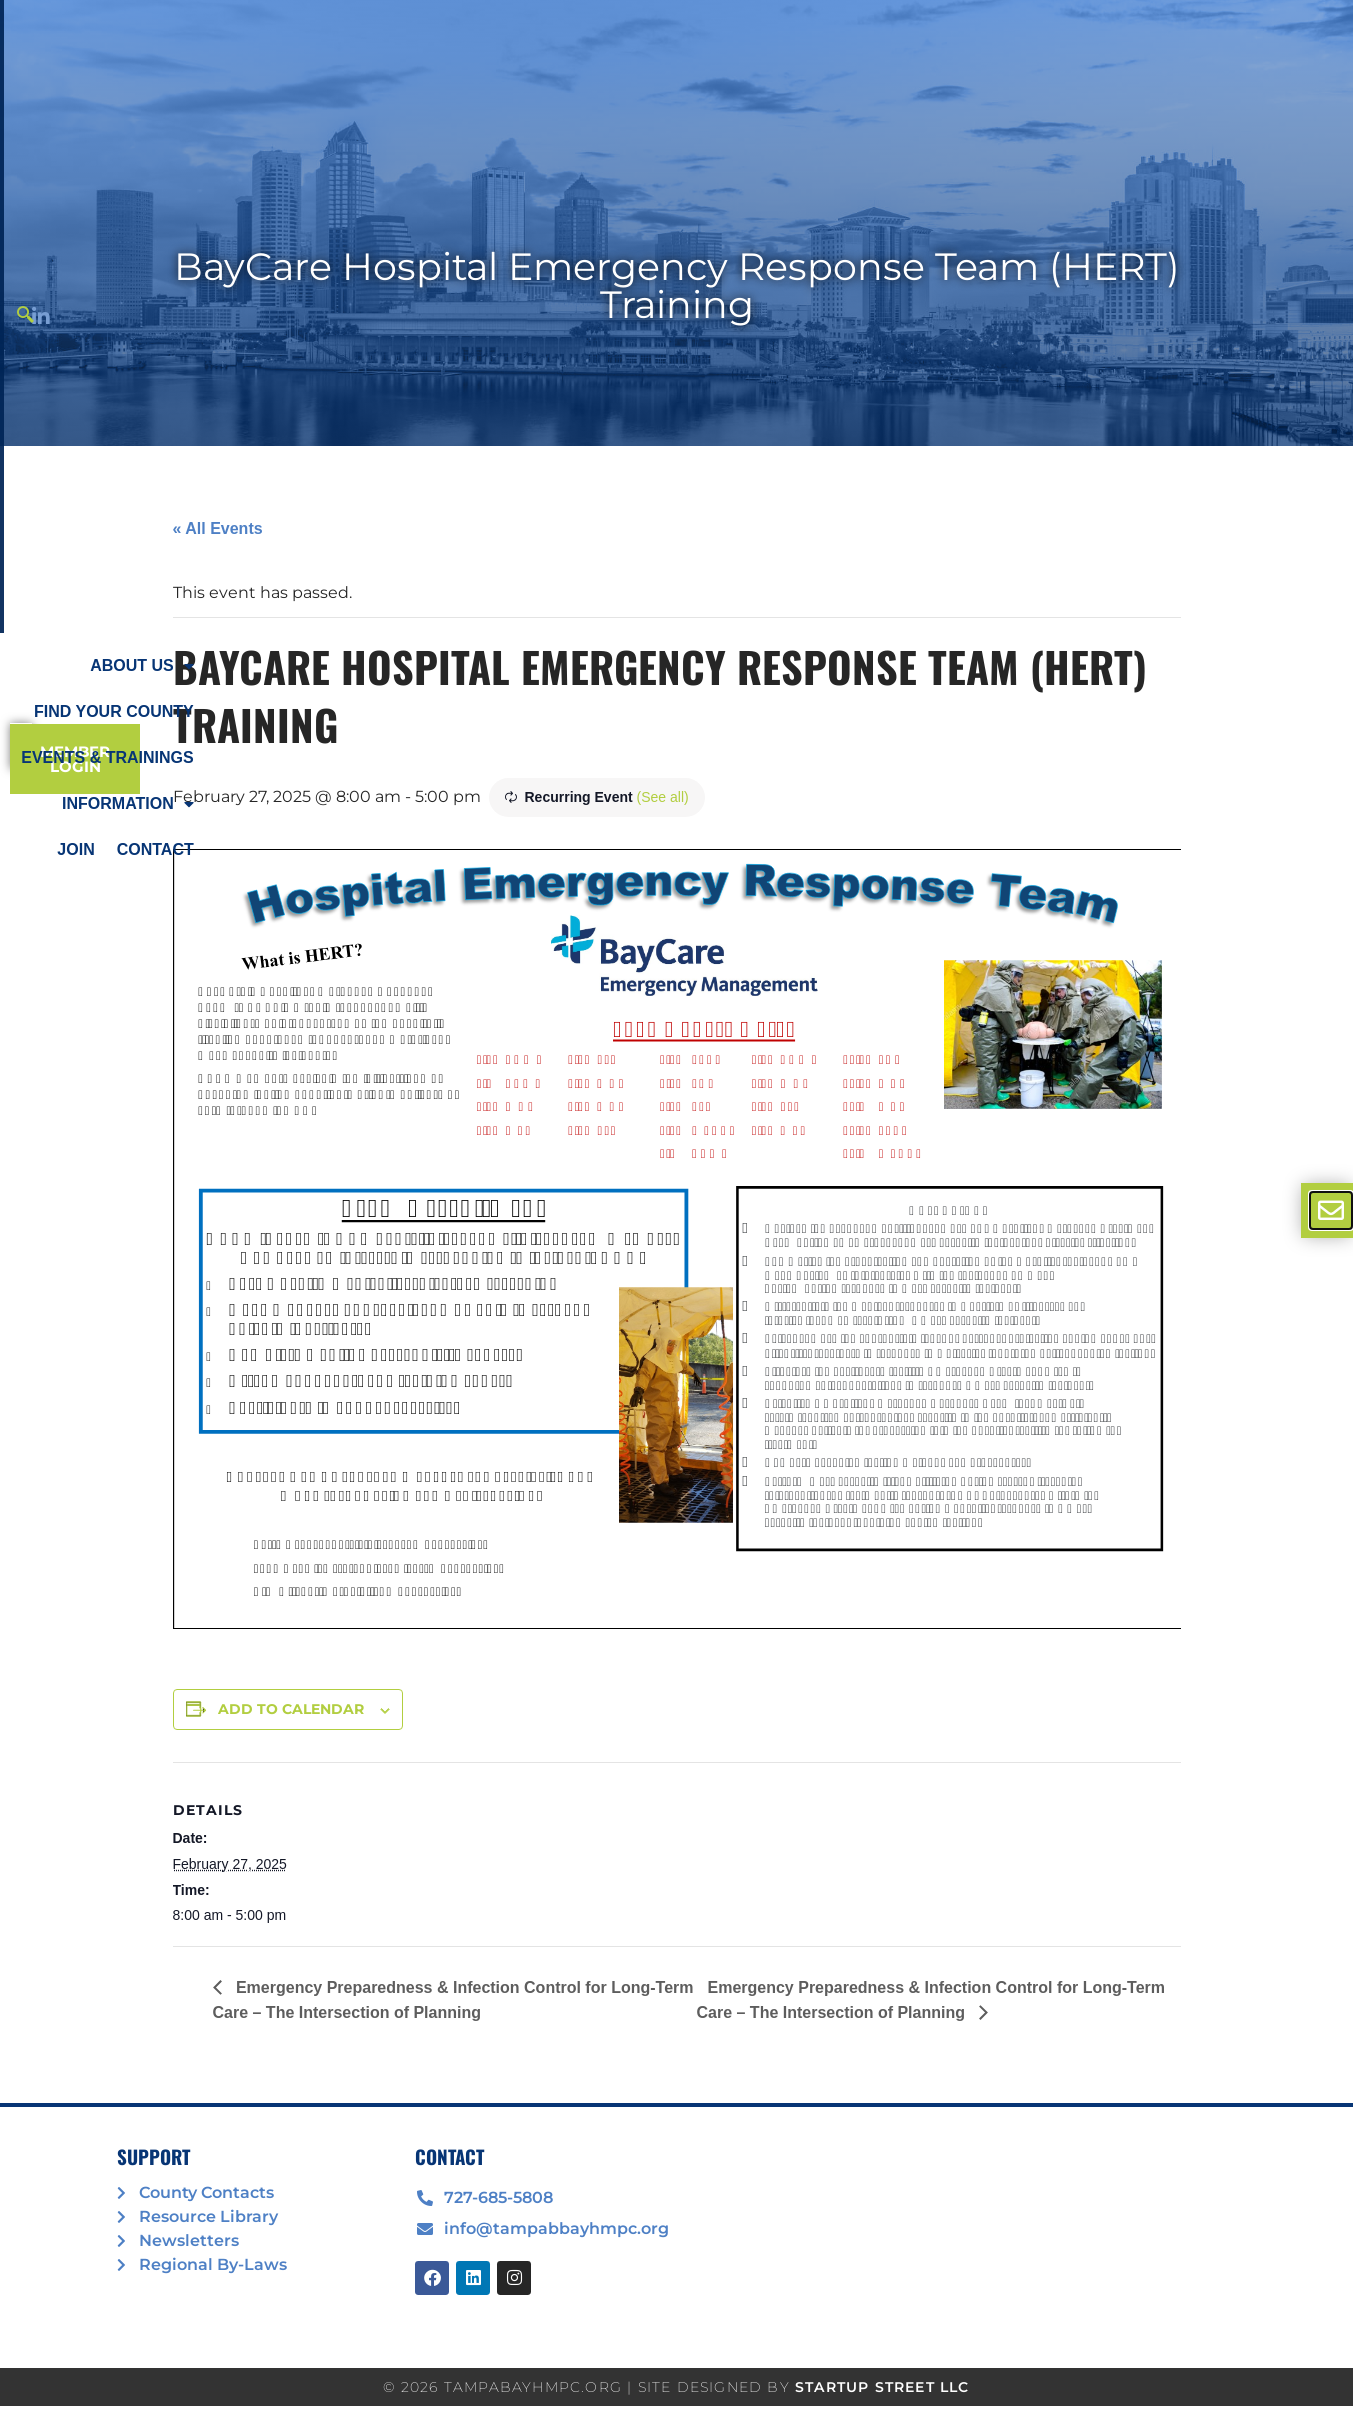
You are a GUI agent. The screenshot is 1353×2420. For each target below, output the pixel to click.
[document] (676, 1210)
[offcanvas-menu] (1331, 1210)
